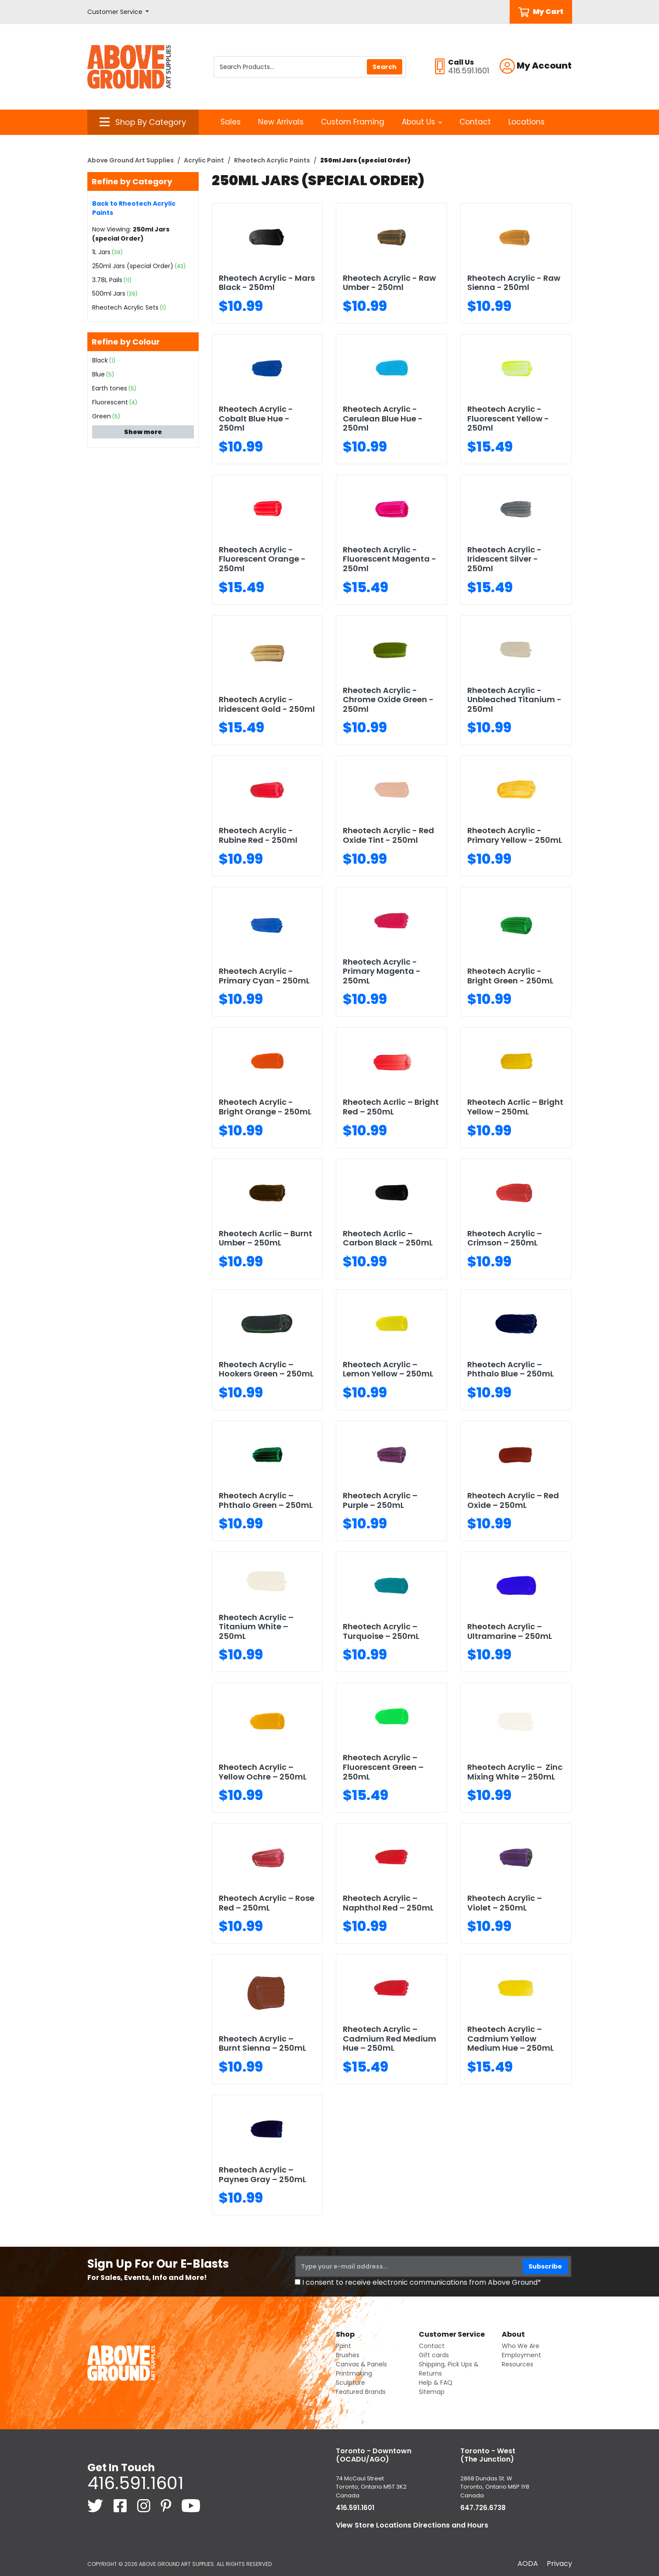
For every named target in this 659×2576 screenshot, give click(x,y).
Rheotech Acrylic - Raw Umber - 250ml (389, 282)
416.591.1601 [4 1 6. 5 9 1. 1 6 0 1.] (135, 2483)
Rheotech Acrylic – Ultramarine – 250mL (509, 1631)
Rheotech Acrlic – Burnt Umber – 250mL (265, 1238)
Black (100, 360)
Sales (231, 122)
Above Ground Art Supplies (130, 160)
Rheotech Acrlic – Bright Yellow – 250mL (515, 1107)
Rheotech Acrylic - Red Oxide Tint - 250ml (388, 835)
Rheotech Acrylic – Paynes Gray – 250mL (262, 2174)
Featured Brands (361, 2391)
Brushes (347, 2355)
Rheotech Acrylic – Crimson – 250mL (504, 1238)
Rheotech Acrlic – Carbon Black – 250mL (388, 1238)
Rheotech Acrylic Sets (125, 307)
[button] (118, 12)
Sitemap (432, 2391)
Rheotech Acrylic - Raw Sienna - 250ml (513, 282)
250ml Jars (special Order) (132, 266)
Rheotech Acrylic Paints (272, 160)
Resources (517, 2364)
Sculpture (350, 2382)
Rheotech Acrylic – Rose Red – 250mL (266, 1903)
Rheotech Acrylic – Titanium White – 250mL (256, 1626)
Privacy (559, 2564)
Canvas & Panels (361, 2364)
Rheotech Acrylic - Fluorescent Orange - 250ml (262, 559)
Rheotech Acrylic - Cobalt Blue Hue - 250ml (256, 418)
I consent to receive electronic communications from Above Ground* (421, 2282)
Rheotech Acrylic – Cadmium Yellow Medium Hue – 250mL (510, 2038)
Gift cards (434, 2355)
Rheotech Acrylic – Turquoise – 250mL (381, 1631)
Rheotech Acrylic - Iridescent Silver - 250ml (504, 559)
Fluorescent (110, 402)
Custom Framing (352, 122)
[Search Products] (310, 67)
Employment (521, 2355)
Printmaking (354, 2373)
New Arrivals (281, 122)
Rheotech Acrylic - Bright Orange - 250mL (265, 1107)
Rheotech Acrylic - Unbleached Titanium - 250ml (514, 699)
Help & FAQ (435, 2382)
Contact (475, 122)
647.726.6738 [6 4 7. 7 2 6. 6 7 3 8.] (483, 2507)
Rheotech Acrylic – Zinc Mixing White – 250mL (514, 1772)
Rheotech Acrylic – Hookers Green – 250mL (266, 1369)
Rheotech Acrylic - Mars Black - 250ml (267, 282)
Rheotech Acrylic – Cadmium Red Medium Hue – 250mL (389, 2038)
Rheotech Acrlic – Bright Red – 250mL (391, 1107)
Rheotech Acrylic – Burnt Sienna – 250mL (262, 2043)
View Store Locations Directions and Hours (412, 2525)
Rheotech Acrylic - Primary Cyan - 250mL (264, 976)
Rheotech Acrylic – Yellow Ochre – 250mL (263, 1772)
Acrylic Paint (204, 160)
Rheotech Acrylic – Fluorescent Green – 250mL (383, 1767)
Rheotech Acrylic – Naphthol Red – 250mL (388, 1903)
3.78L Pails (107, 280)
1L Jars (101, 252)
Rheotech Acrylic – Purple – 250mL (380, 1500)
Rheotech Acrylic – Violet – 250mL (504, 1903)
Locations (526, 122)
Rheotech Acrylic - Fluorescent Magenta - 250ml (389, 559)
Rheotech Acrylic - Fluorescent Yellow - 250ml (508, 418)
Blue (98, 374)
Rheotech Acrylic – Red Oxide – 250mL (513, 1500)
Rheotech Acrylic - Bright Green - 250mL (510, 976)
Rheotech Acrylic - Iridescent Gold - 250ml (267, 704)
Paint (343, 2346)
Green (101, 416)
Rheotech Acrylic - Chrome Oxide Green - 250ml (388, 699)
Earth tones (109, 388)
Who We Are (520, 2346)
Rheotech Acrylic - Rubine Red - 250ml (258, 835)
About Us (422, 122)
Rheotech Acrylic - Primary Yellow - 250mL (514, 835)
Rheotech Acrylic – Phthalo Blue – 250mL (510, 1369)
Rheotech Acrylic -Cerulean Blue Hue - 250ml (383, 418)
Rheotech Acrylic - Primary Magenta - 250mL (382, 971)
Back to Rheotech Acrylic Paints (134, 208)
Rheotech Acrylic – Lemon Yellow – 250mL (388, 1369)
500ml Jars (108, 293)
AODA (528, 2564)
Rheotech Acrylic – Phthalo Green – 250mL (266, 1500)
